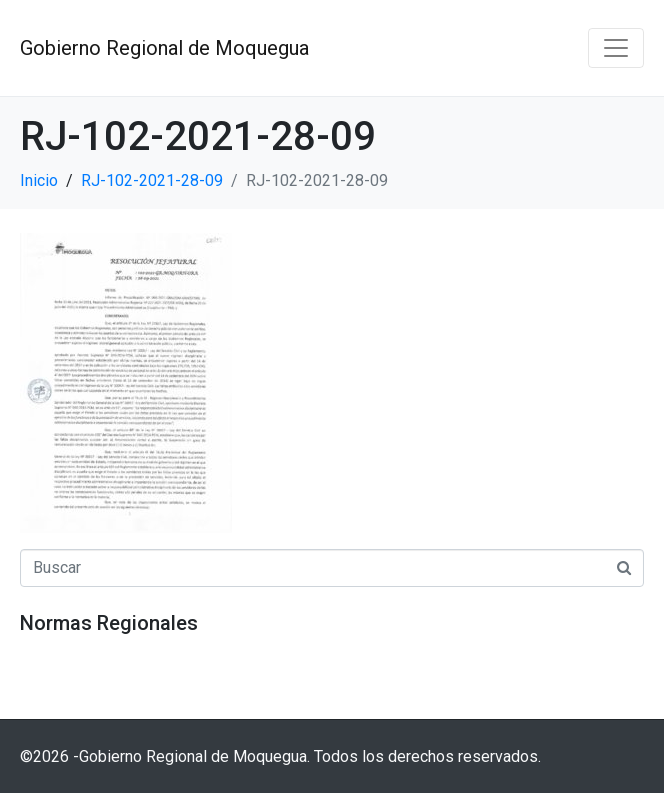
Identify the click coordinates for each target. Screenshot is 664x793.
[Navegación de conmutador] (616, 48)
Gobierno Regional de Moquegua (164, 48)
